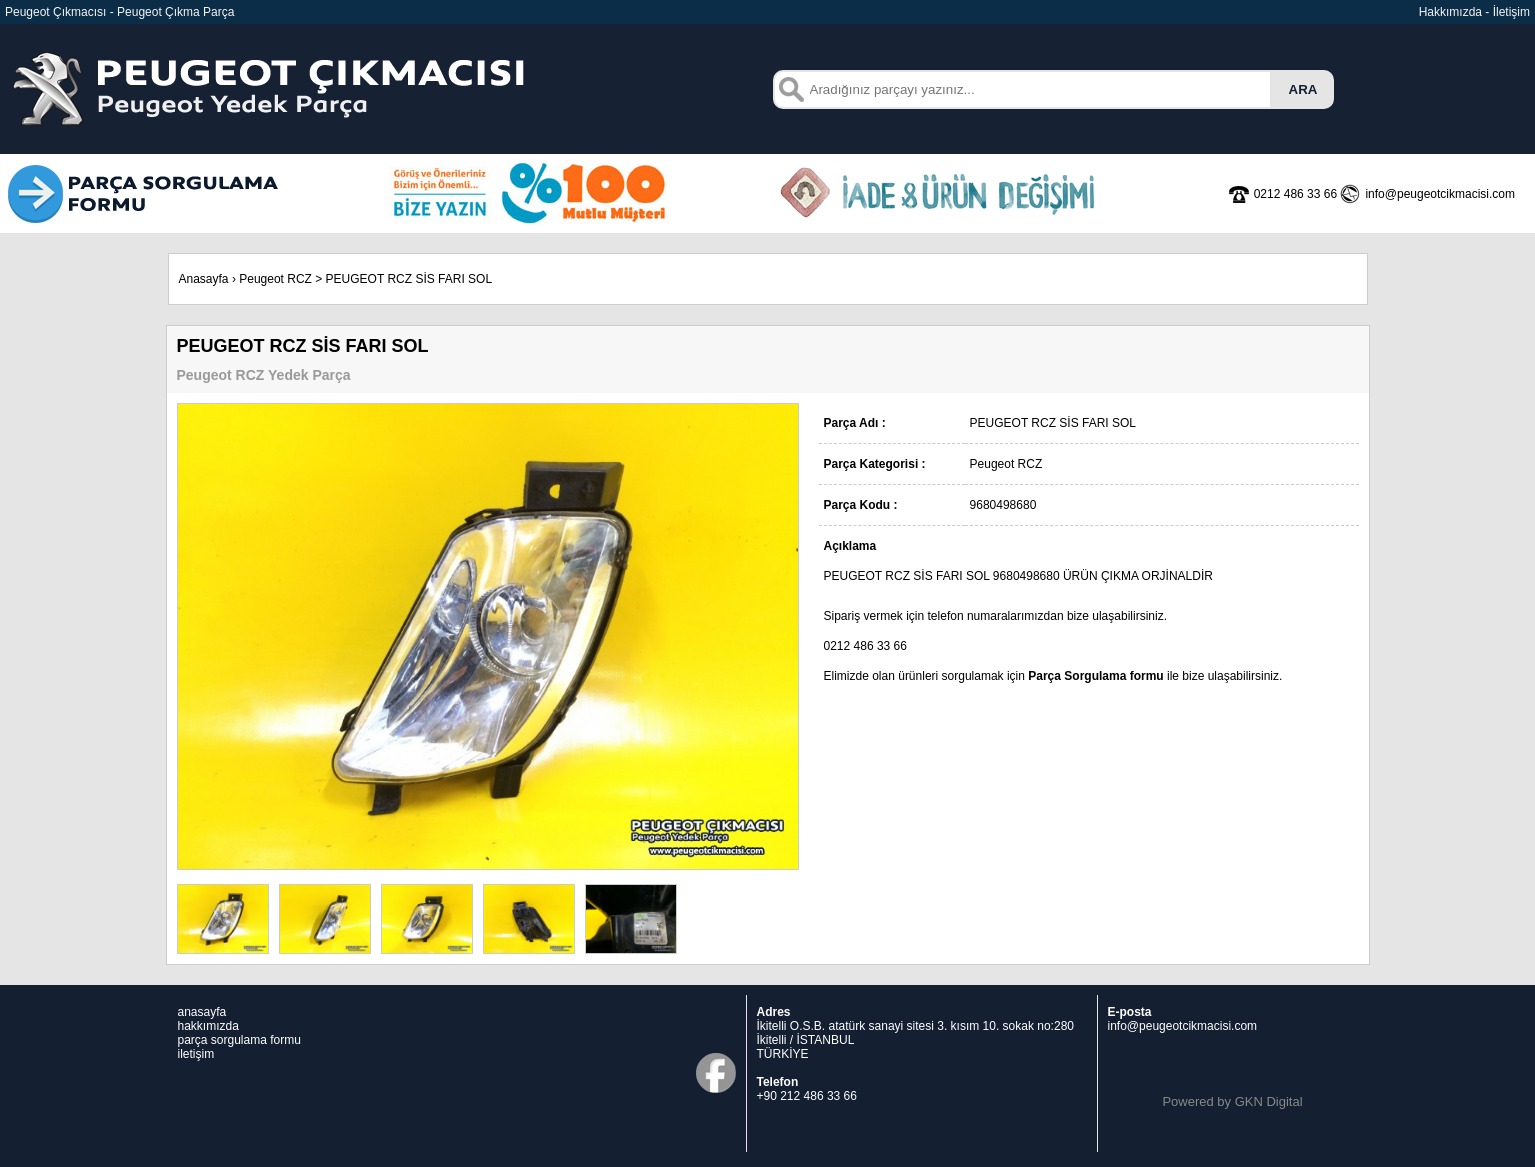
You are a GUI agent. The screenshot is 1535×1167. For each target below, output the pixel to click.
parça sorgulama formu (239, 1040)
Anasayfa (204, 279)
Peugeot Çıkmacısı (55, 12)
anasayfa (202, 1012)
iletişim (196, 1054)
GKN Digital (1269, 1101)
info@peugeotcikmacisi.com (1183, 1026)
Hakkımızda (1450, 12)
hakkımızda (208, 1026)
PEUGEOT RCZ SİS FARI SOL (409, 279)
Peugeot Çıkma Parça (175, 12)
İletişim (1511, 12)
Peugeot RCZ (275, 279)
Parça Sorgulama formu (1095, 676)
